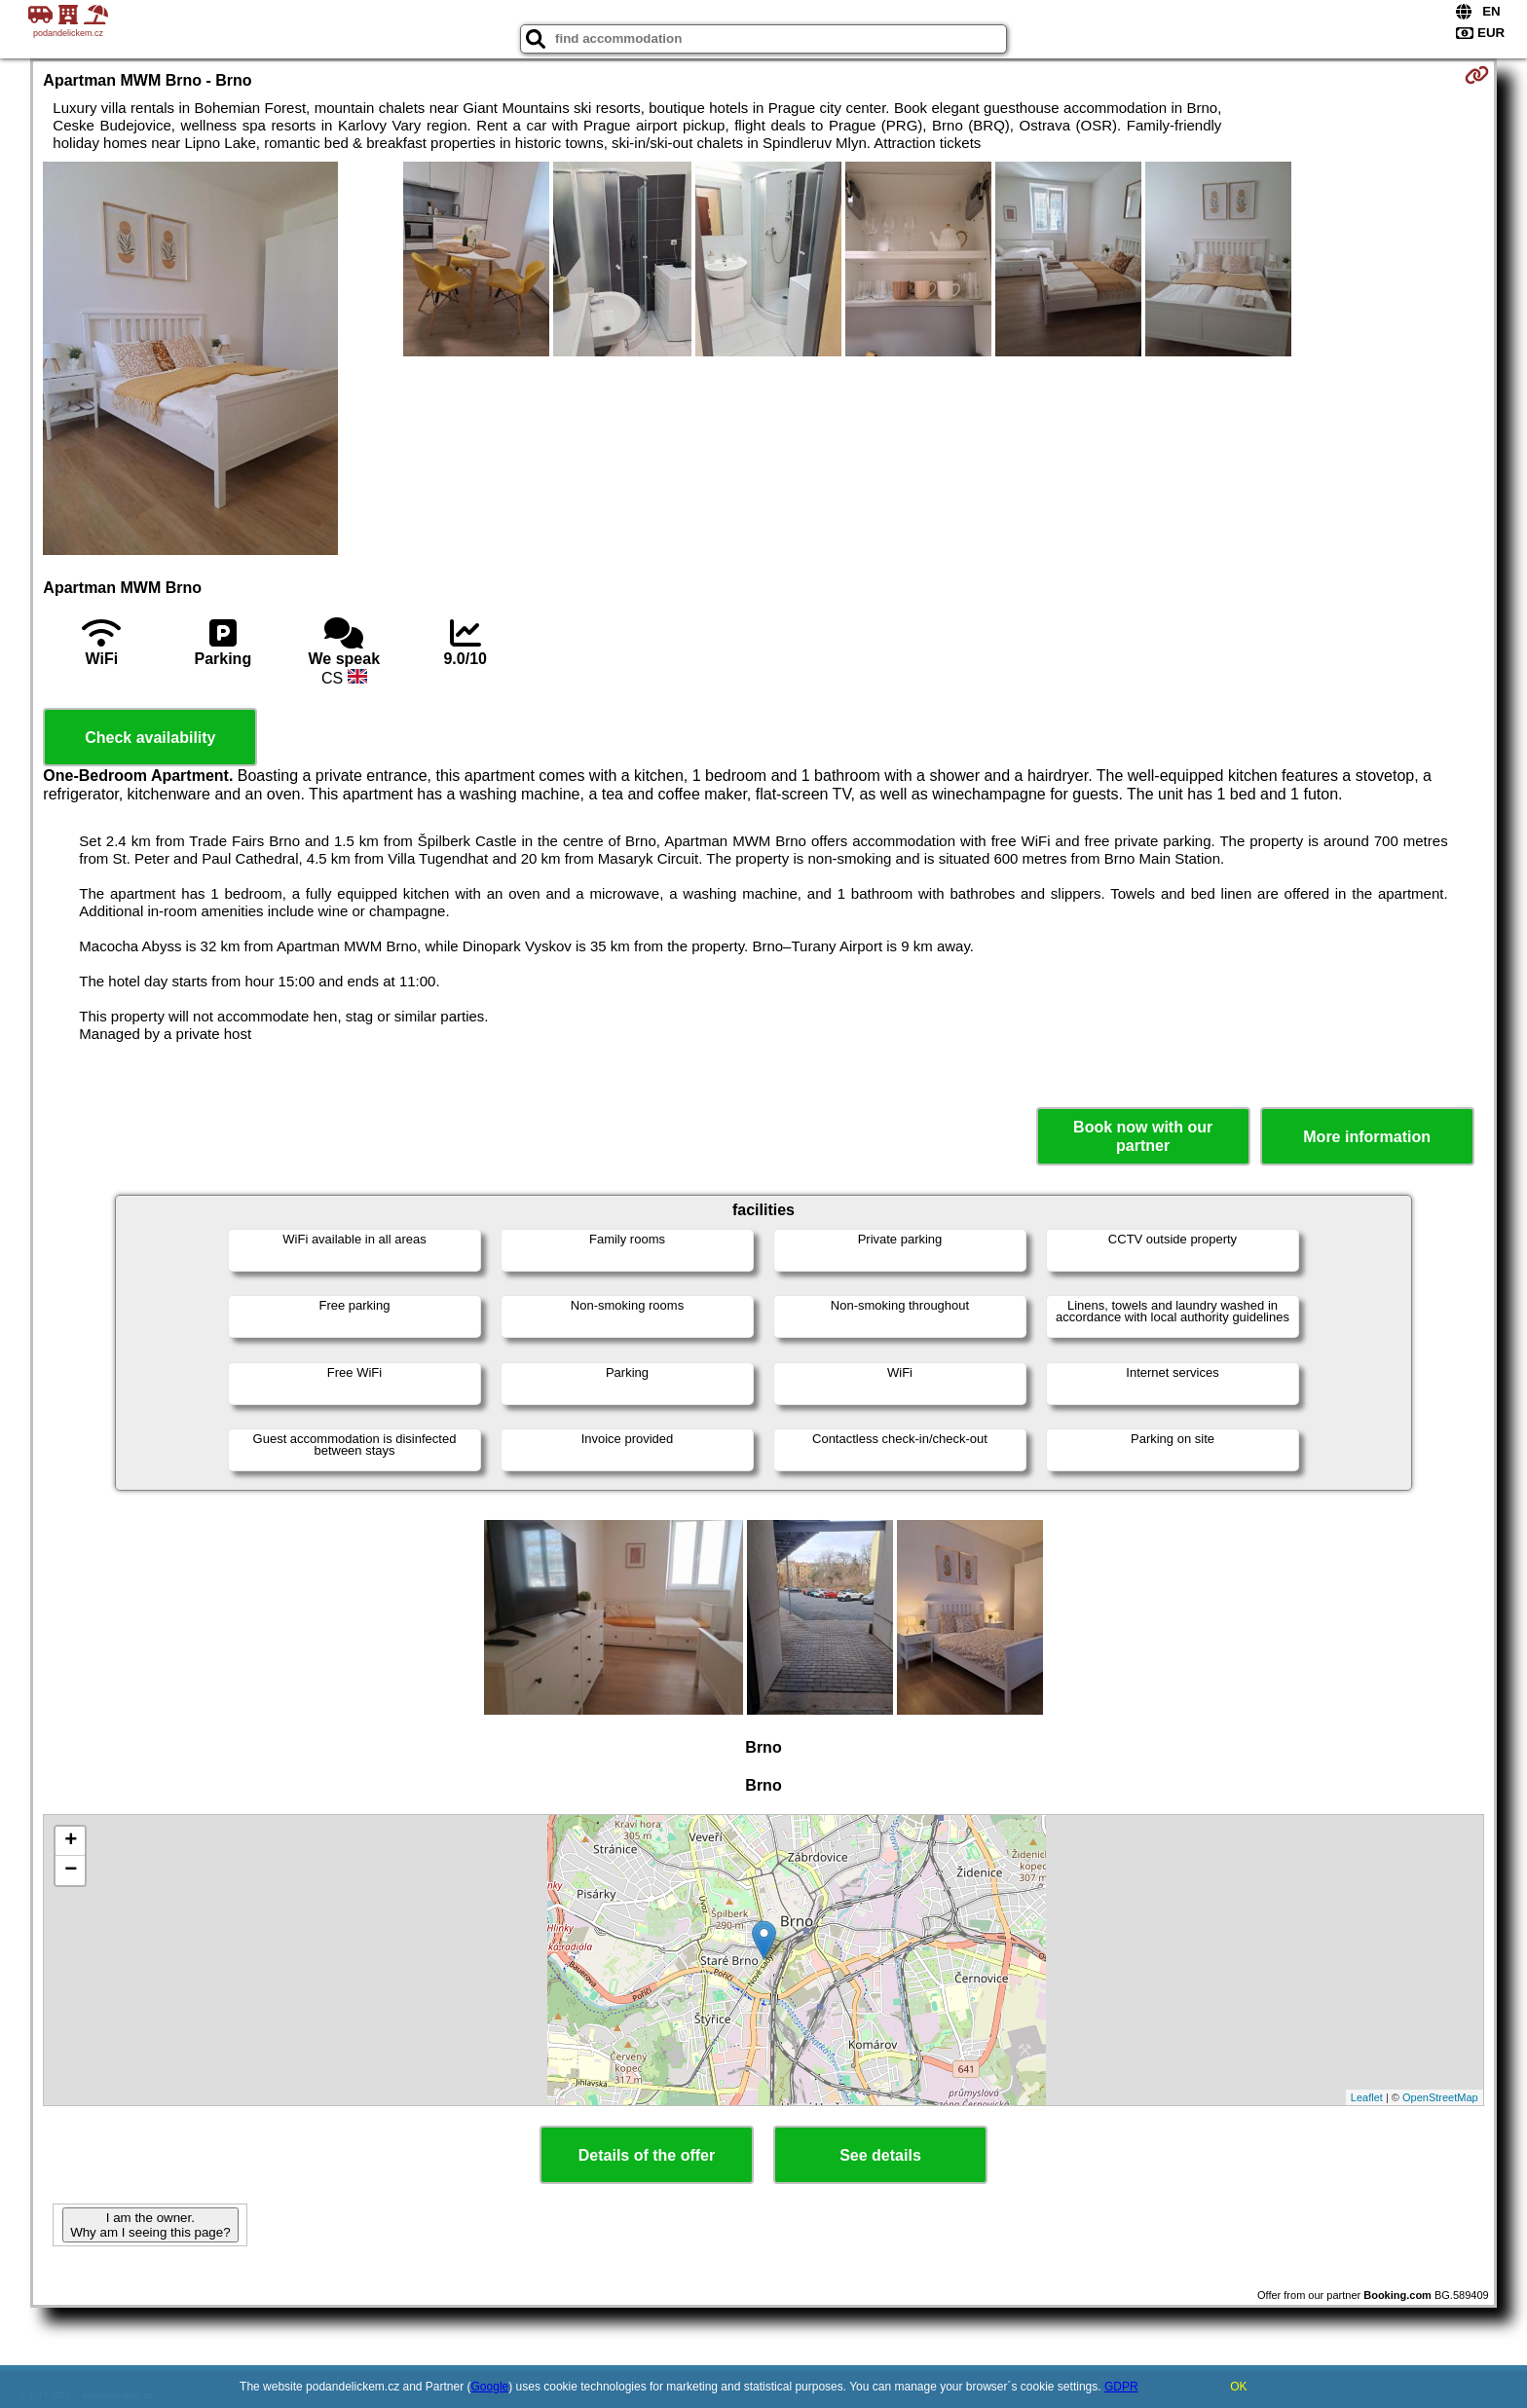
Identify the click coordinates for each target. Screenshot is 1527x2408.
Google (490, 2386)
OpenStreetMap (1440, 2097)
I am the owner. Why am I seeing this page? (150, 2225)
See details (880, 2155)
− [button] (70, 1870)
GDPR (1121, 2386)
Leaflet (1367, 2097)
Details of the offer (646, 2155)
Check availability (150, 737)
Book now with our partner (1142, 1136)
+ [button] (70, 1841)
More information (1367, 1137)
